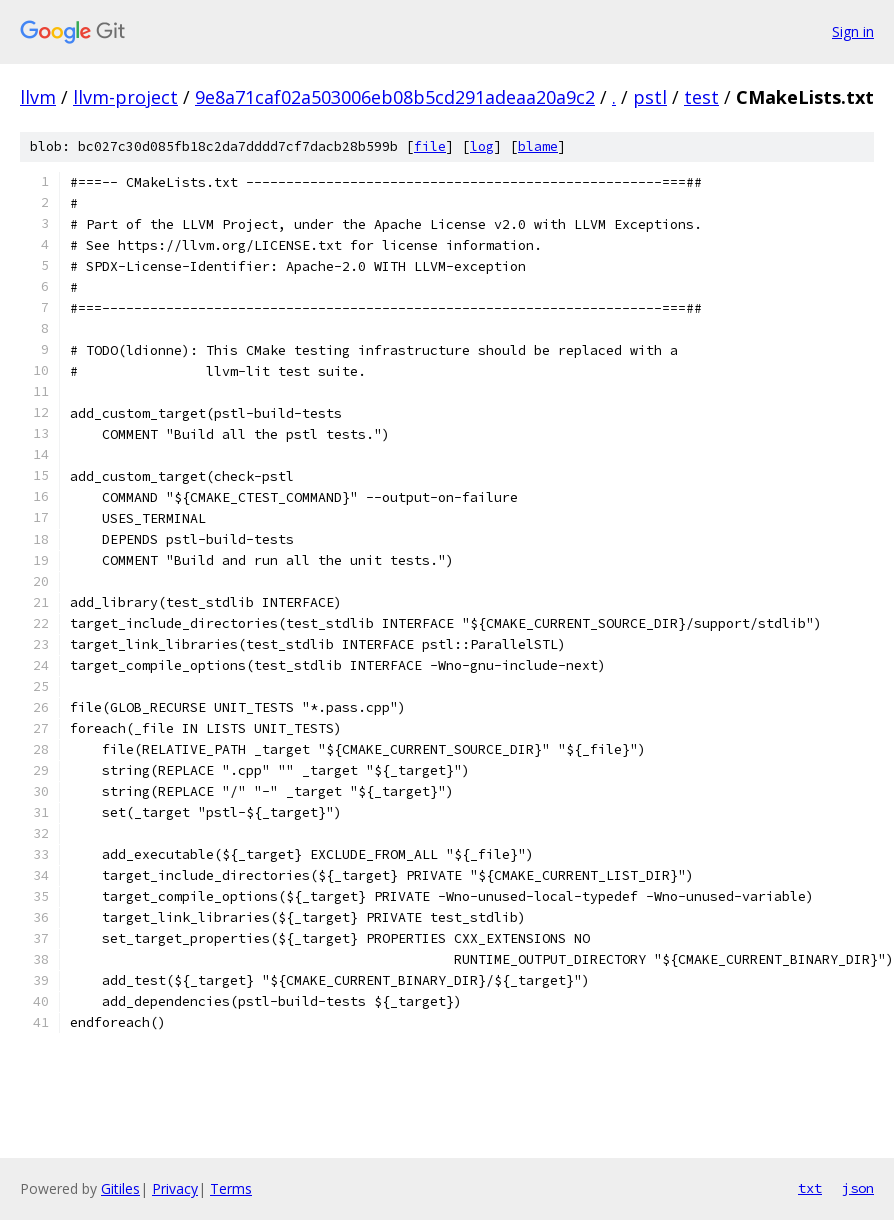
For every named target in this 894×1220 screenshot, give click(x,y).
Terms (231, 1188)
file (430, 146)
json (858, 1188)
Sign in (853, 31)
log (482, 146)
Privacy (175, 1188)
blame (538, 146)
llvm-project (125, 97)
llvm (38, 97)
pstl (650, 97)
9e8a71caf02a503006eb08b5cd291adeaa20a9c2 (395, 97)
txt (810, 1188)
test (701, 97)
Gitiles (120, 1188)
